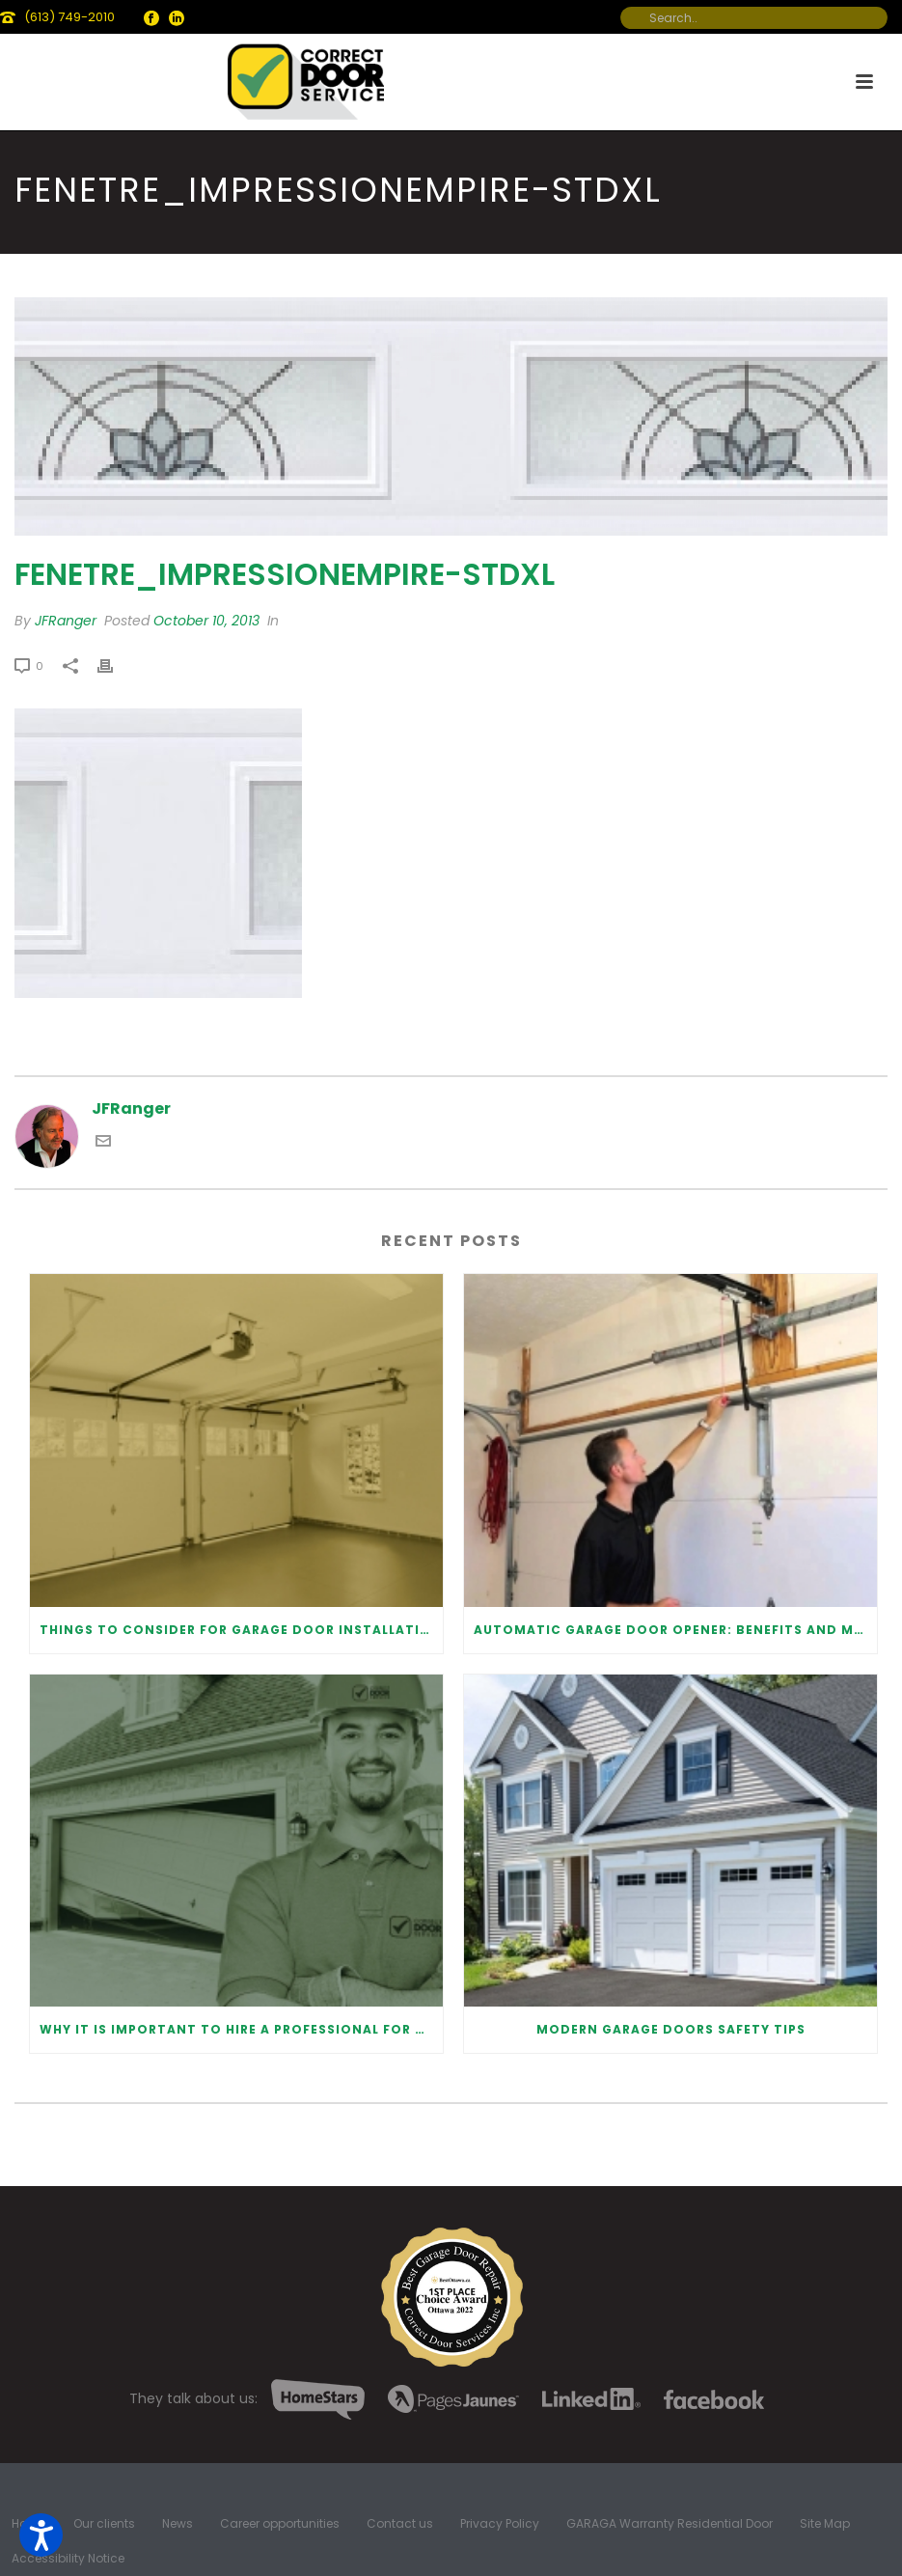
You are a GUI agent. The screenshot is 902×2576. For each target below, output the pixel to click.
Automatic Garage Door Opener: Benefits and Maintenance (675, 1629)
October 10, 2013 (206, 620)
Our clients (104, 2524)
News (177, 2524)
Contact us (400, 2524)
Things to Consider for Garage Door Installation (241, 1629)
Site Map (825, 2524)
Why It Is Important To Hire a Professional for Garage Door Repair (241, 2029)
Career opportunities (280, 2524)
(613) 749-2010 (69, 17)
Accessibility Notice (68, 2558)
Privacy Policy (499, 2524)
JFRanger (65, 620)
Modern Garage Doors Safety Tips (671, 2029)
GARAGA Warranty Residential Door (669, 2524)
